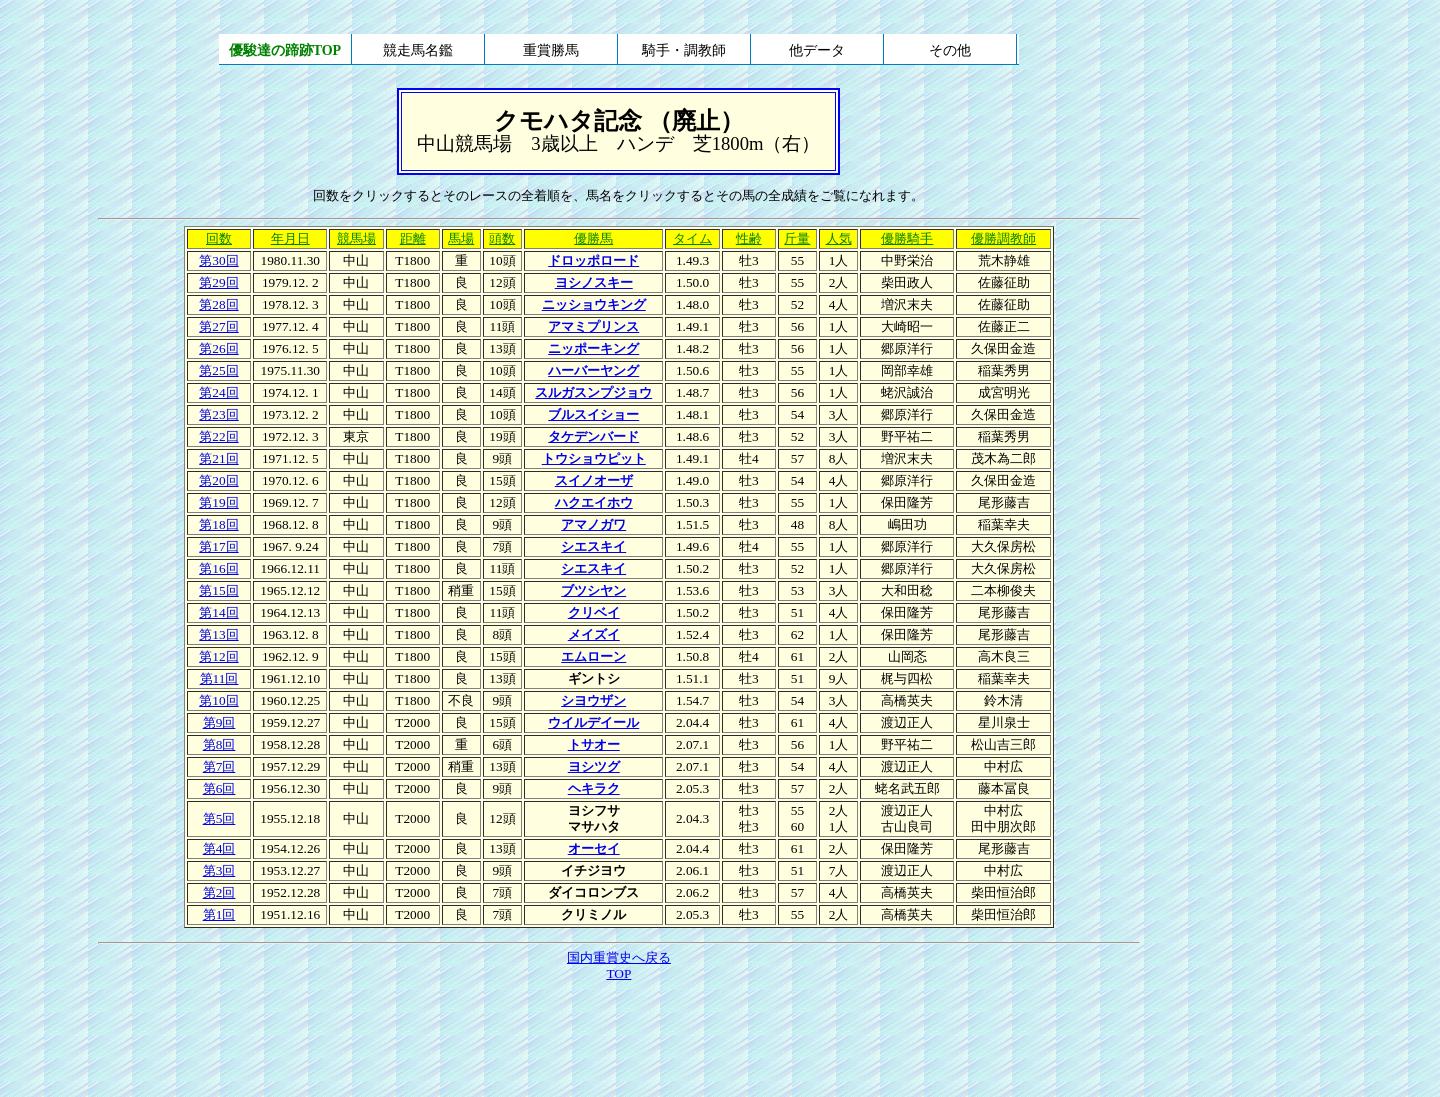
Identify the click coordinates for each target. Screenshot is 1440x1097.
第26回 (218, 348)
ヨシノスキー (594, 282)
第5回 (219, 818)
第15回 (218, 590)
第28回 (218, 304)
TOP (618, 973)
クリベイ (594, 612)
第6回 (219, 788)
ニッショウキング (594, 304)
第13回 (218, 634)
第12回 (218, 656)
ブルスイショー (593, 414)
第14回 (218, 612)
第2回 (219, 892)
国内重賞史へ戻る (619, 957)
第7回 (219, 766)
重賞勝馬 (551, 50)
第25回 (218, 370)
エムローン (593, 656)
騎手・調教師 (684, 50)
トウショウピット (594, 458)
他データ (817, 50)
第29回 (218, 282)
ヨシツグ (594, 766)
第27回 (218, 326)
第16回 (218, 568)
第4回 (219, 848)
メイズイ (594, 634)
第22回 (218, 436)
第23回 (218, 414)
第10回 (218, 700)
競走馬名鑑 (418, 50)
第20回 (218, 480)
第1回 (219, 914)
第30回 (218, 260)
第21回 (218, 458)
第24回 (218, 392)
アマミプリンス (593, 326)
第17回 (218, 546)
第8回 (219, 744)
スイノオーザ (594, 480)
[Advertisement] (619, 1041)
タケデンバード (593, 436)
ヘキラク (594, 788)
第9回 (219, 722)
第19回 (218, 502)
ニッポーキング (593, 348)
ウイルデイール (593, 722)
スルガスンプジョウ (593, 392)
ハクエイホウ (594, 502)
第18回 (218, 524)
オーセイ (594, 848)
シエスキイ (593, 546)
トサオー (594, 744)
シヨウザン (593, 700)
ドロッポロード (593, 260)
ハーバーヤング (593, 370)
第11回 (219, 678)
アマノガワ (593, 524)
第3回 (219, 870)
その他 (950, 50)
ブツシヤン (593, 590)
